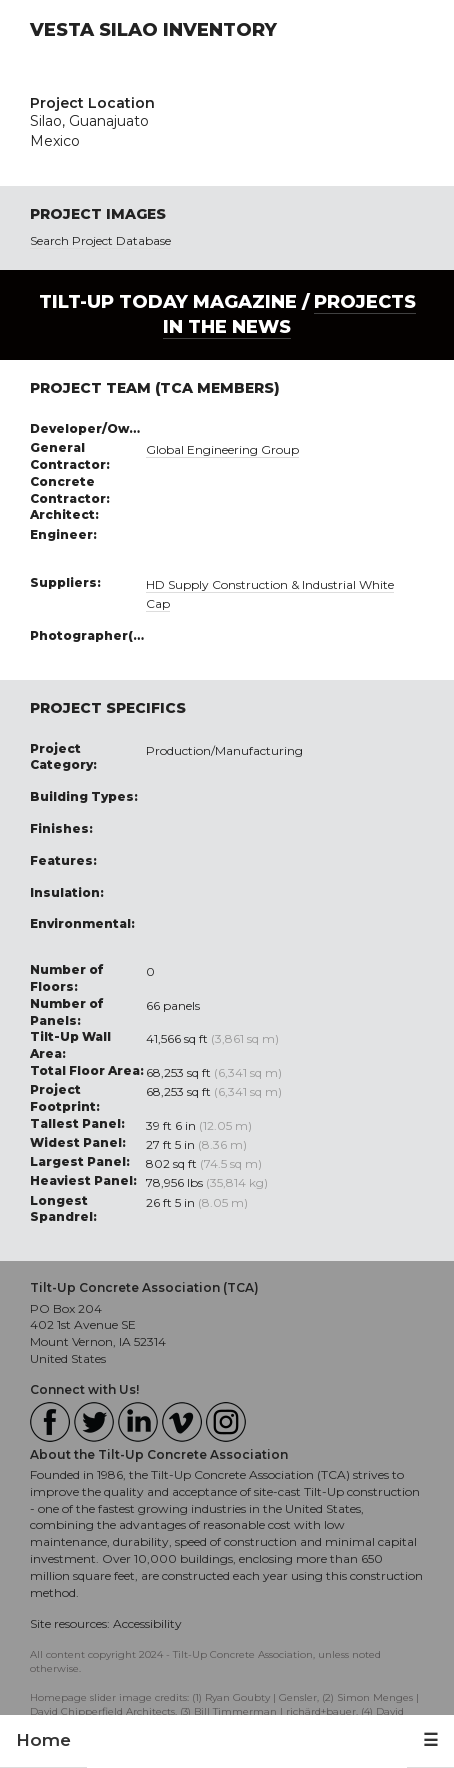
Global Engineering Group (222, 449)
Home (43, 1740)
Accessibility (147, 1623)
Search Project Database (100, 240)
